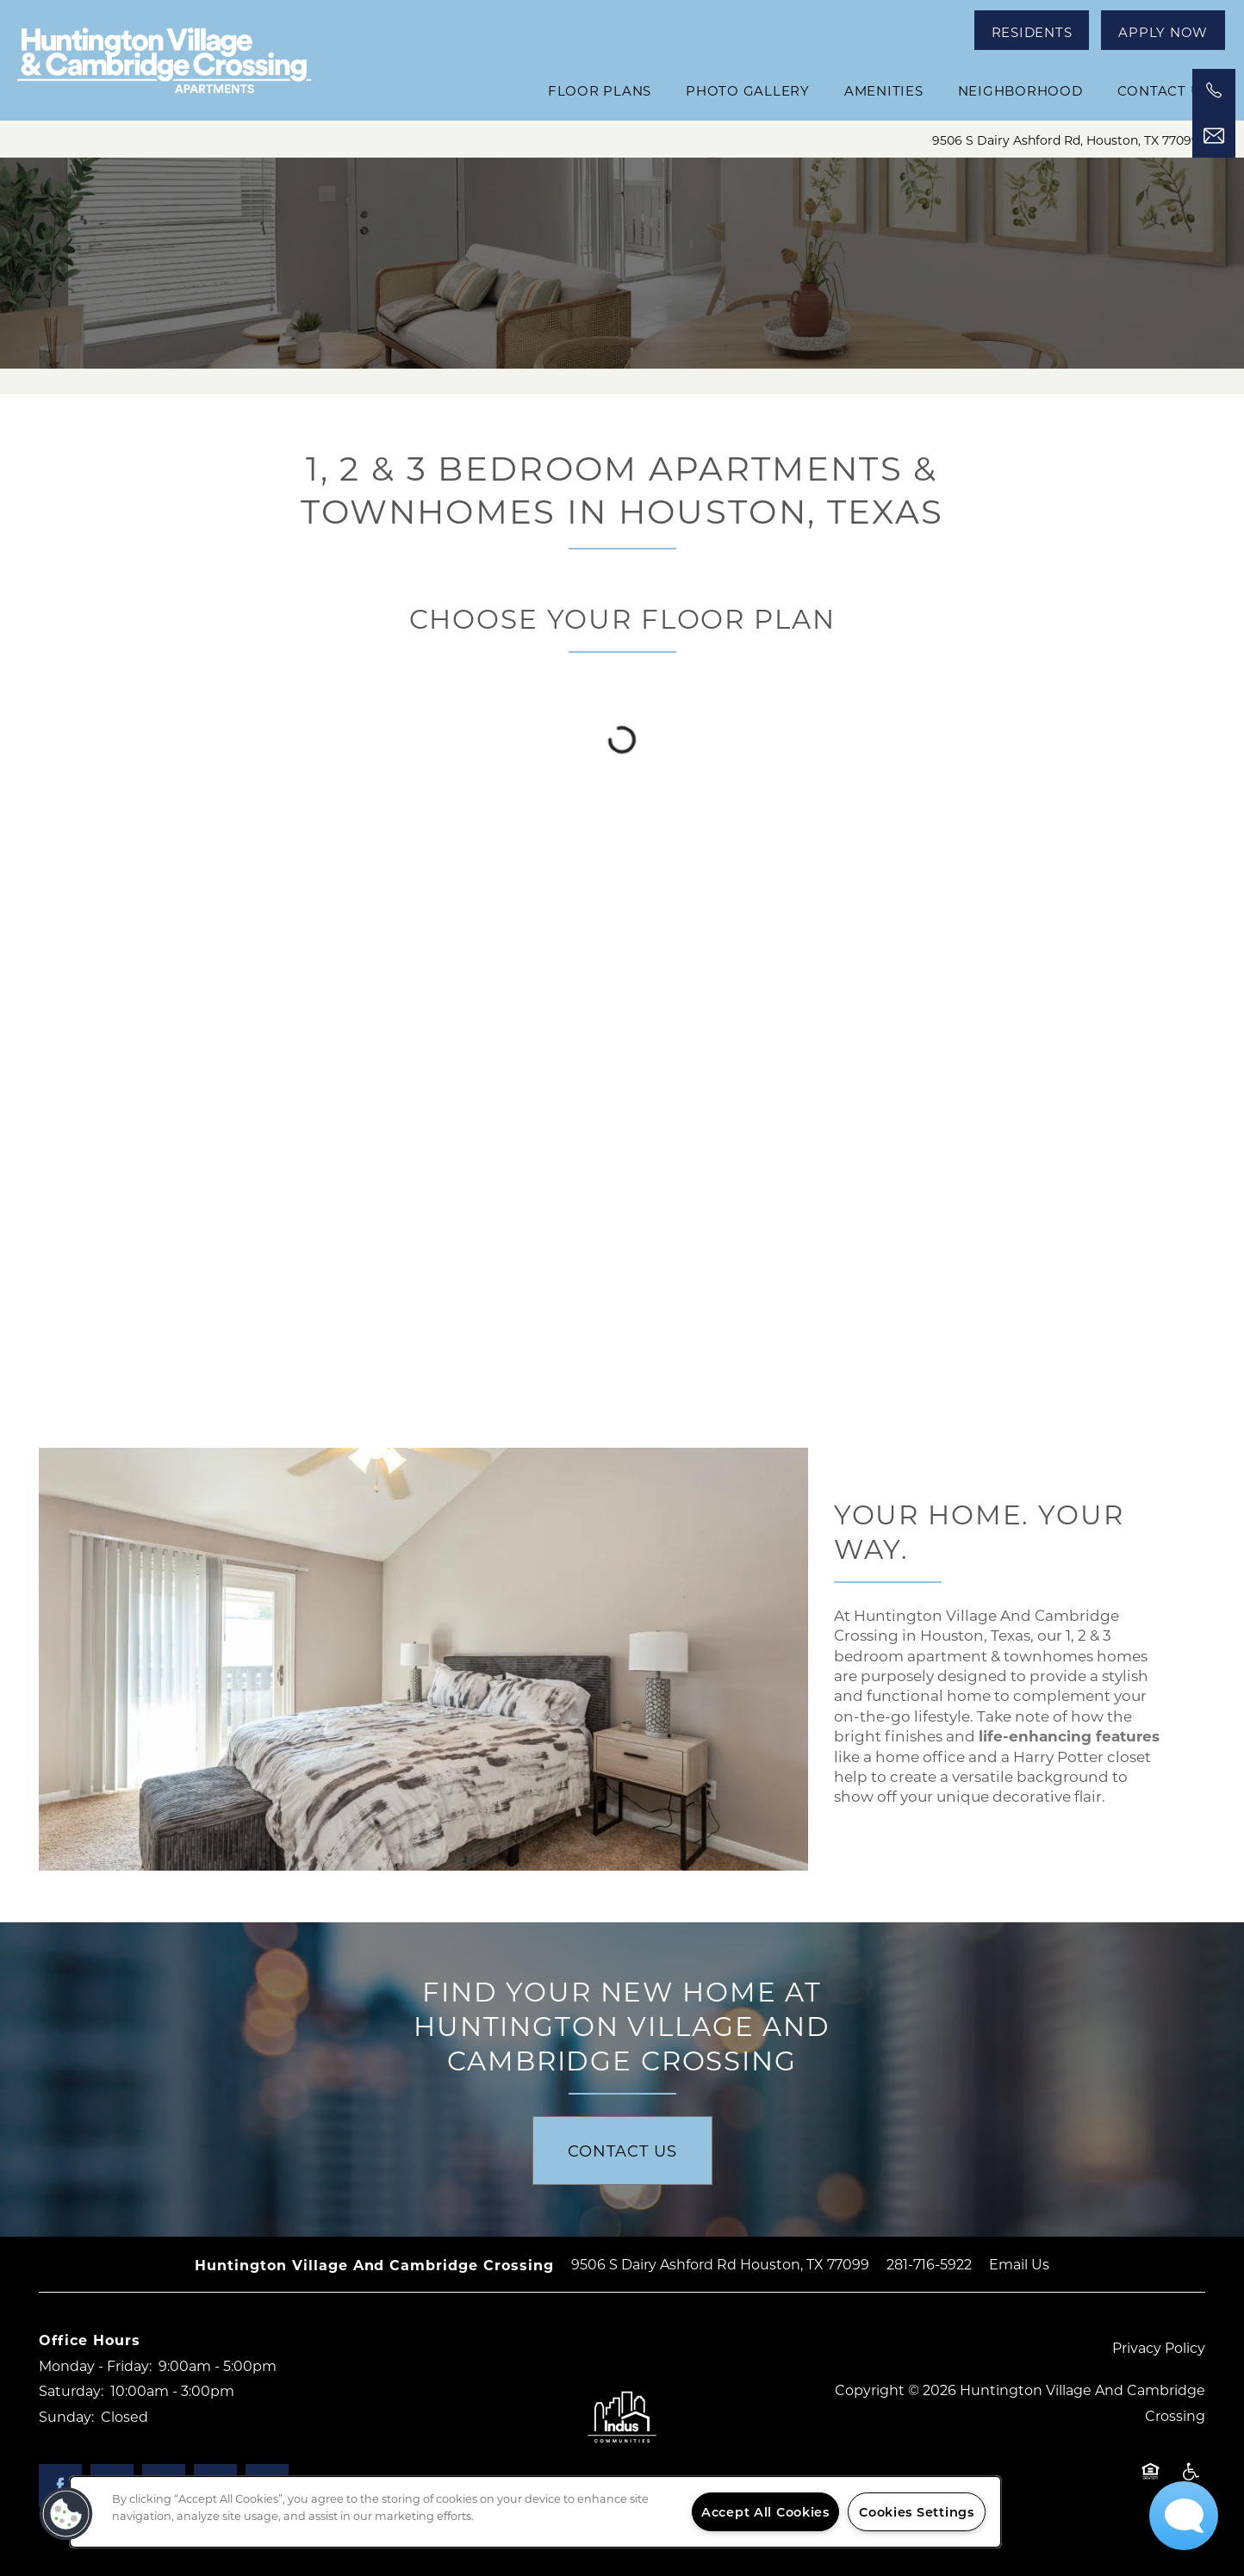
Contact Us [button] (622, 2150)
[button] (1032, 30)
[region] (535, 2511)
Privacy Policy (1158, 2347)
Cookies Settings (916, 2512)
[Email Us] (1213, 136)
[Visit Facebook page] (60, 2485)
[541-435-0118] (1213, 90)
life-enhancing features (1069, 1736)
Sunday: (66, 2416)
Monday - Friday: (95, 2365)
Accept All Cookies (765, 2512)
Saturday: (71, 2390)
